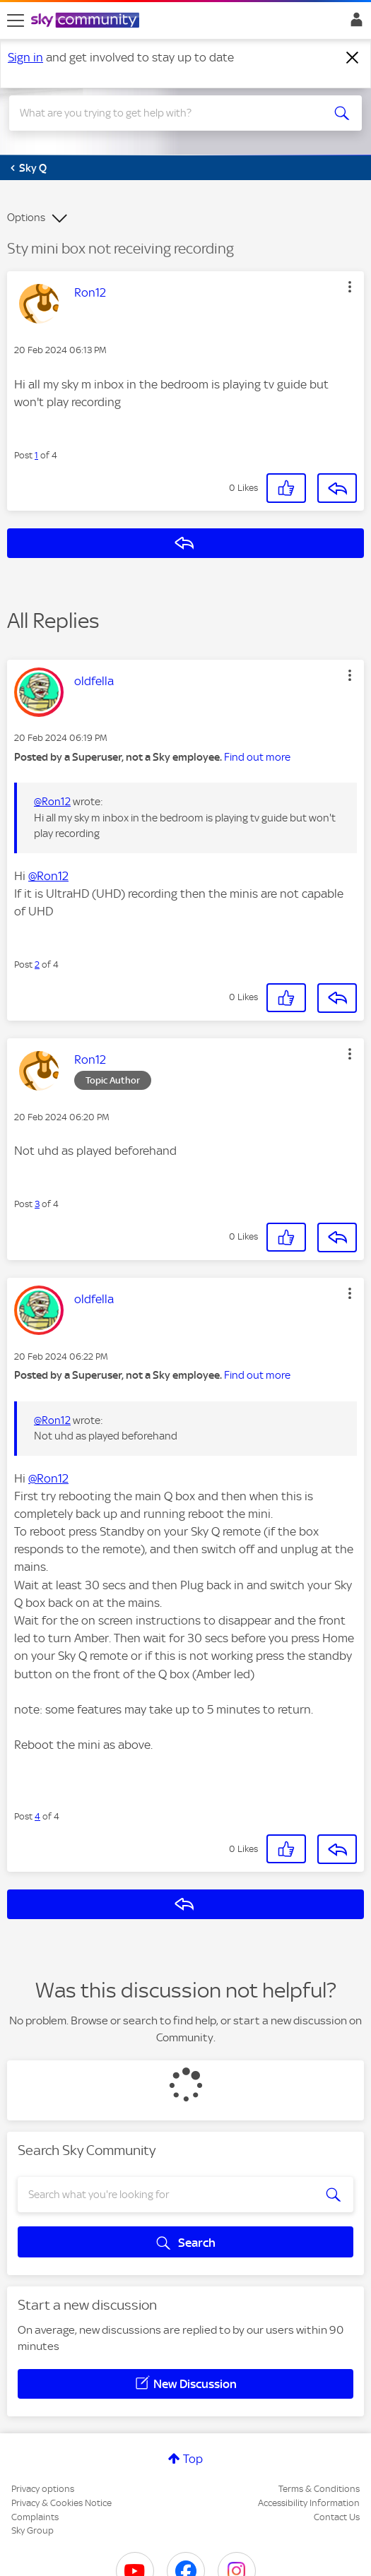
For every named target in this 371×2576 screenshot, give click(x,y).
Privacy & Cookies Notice (61, 2503)
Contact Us (337, 2517)
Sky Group (32, 2530)
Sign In (353, 23)
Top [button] (193, 2459)
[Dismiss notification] (352, 58)
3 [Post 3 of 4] (37, 1204)
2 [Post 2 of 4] (37, 964)
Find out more (257, 757)
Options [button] (26, 217)
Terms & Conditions (319, 2488)
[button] (350, 287)
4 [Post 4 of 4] (37, 1816)
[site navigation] (15, 20)
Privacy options (42, 2488)
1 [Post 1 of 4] (36, 455)
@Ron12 (52, 801)
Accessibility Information (309, 2503)
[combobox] (167, 113)
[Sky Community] (87, 21)
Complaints (35, 2517)
